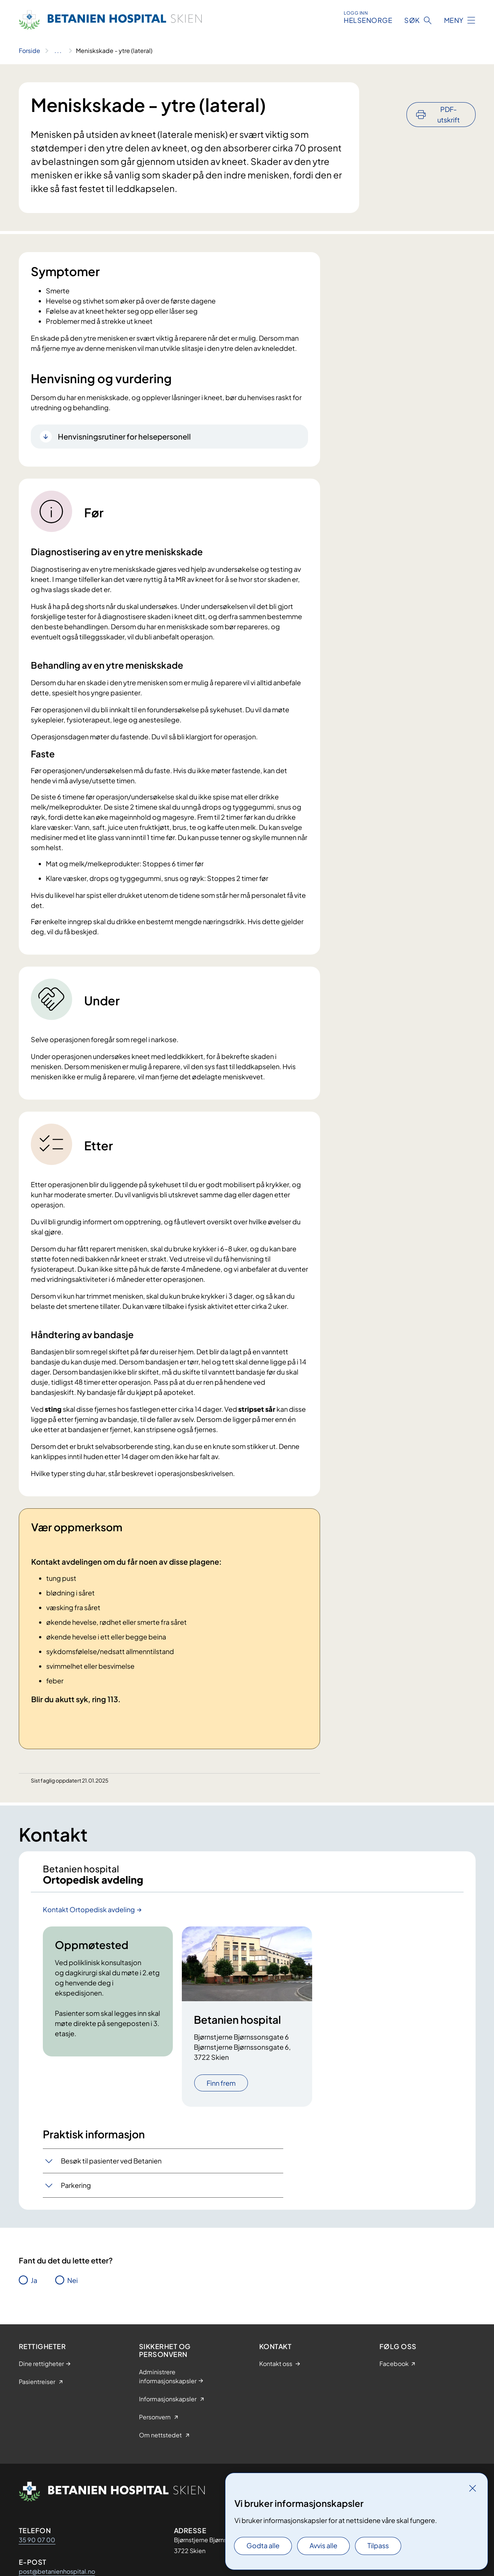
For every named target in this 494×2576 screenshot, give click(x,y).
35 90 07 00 (37, 2546)
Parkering (76, 2191)
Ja (34, 2286)
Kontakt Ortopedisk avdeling (89, 1915)
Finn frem (221, 2089)
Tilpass (378, 2545)
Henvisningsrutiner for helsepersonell (124, 436)
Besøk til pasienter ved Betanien (111, 2166)
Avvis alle (323, 2545)
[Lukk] (473, 2488)
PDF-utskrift (448, 94)
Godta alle (262, 2545)
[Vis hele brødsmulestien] (58, 50)
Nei (72, 2286)
